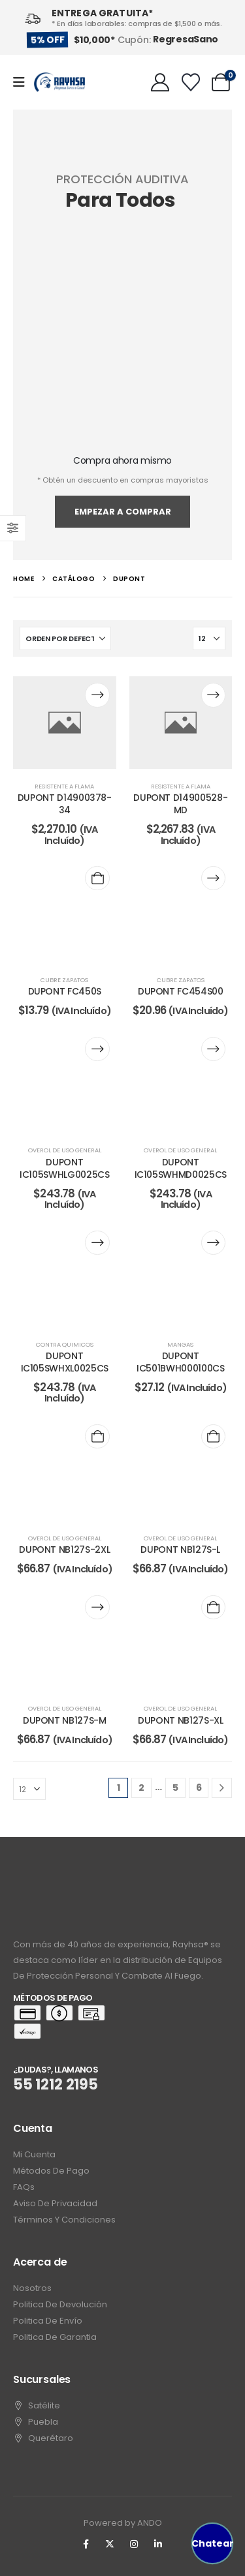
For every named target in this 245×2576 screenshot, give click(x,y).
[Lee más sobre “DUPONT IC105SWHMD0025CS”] (213, 1049)
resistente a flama (64, 786)
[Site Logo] (59, 82)
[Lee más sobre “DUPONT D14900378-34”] (97, 695)
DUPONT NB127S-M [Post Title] (64, 1720)
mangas (180, 1344)
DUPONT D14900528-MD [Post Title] (180, 803)
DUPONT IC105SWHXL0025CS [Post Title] (64, 1362)
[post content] (64, 722)
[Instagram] (133, 2544)
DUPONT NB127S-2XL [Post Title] (64, 1549)
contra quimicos (64, 1344)
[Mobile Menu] (23, 82)
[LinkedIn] (158, 2544)
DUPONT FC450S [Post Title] (64, 991)
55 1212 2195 (55, 2084)
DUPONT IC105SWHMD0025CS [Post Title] (181, 1168)
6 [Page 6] (199, 1787)
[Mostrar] (209, 638)
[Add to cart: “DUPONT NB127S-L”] (213, 1436)
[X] (109, 2544)
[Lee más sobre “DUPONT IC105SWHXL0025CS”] (97, 1243)
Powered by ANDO (123, 2523)
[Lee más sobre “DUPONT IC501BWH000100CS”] (213, 1243)
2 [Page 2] (141, 1787)
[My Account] (160, 82)
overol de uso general (64, 1150)
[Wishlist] (191, 82)
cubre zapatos (64, 980)
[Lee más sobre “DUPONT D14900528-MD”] (213, 695)
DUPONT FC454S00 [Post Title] (180, 991)
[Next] (222, 1788)
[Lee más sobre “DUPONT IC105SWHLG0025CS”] (97, 1049)
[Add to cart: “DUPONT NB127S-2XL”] (97, 1436)
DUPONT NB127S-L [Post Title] (180, 1549)
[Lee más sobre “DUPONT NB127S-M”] (97, 1607)
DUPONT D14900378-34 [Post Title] (65, 803)
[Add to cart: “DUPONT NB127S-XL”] (213, 1607)
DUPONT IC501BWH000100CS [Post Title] (180, 1362)
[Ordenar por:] (65, 638)
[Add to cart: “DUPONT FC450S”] (97, 878)
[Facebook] (85, 2544)
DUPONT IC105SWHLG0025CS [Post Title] (64, 1168)
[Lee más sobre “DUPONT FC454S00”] (213, 878)
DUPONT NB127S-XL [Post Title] (180, 1720)
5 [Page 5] (175, 1787)
